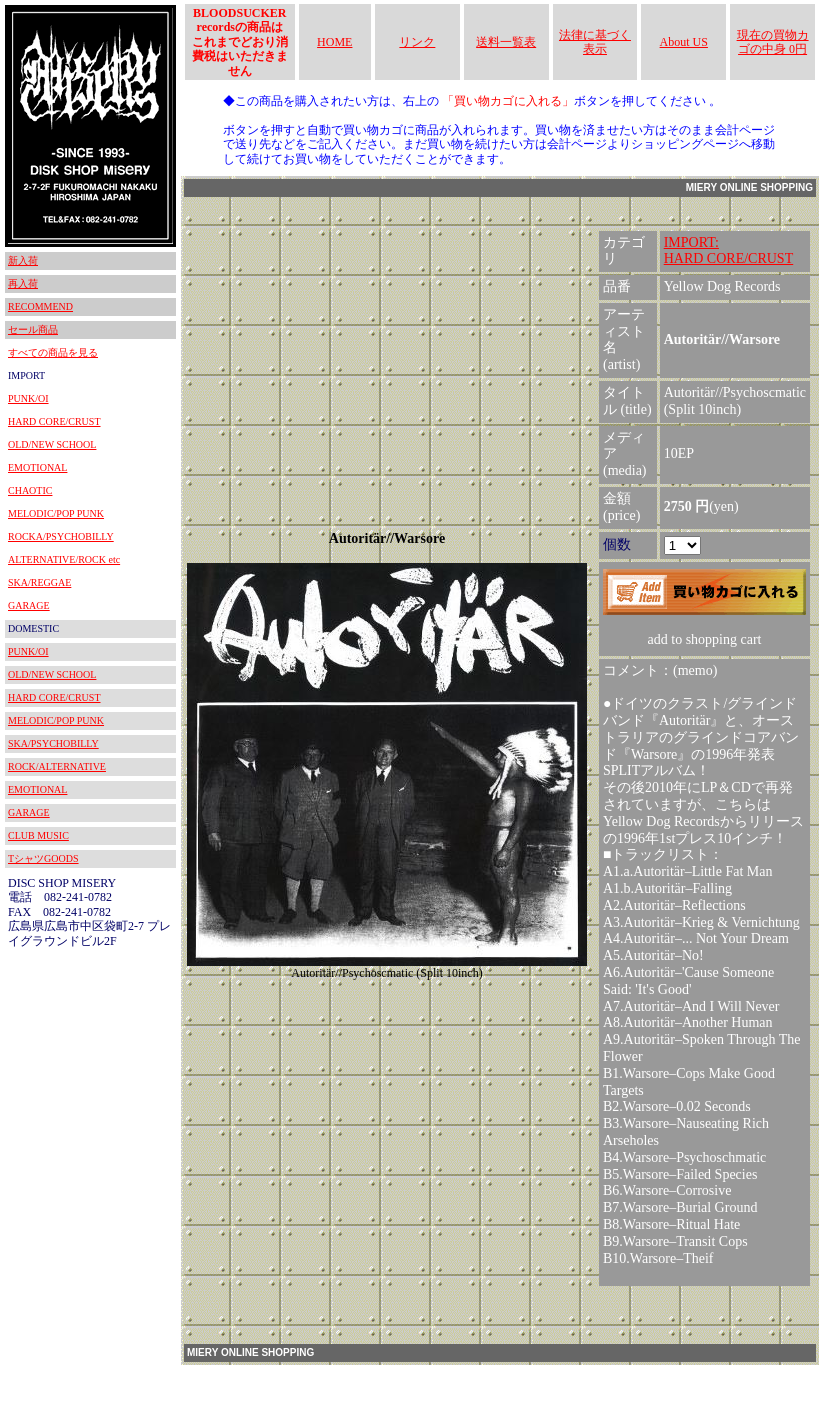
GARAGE (29, 605)
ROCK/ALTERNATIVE (57, 766)
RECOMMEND (40, 306)
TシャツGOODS (43, 858)
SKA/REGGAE (39, 582)
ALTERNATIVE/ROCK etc (64, 559)
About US (684, 42)
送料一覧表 (506, 42)
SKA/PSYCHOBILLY (53, 743)
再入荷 (23, 283)
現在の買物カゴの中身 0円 (773, 42)
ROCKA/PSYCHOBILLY (61, 536)
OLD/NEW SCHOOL (52, 444)
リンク (417, 42)
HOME (334, 42)
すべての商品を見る (53, 352)
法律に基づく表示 (595, 42)
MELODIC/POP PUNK (56, 513)
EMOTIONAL (37, 467)
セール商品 (33, 329)
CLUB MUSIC (38, 835)
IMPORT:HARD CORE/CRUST (729, 251)
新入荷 (23, 260)
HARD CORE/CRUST (54, 421)
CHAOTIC (30, 490)
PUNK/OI (28, 398)
